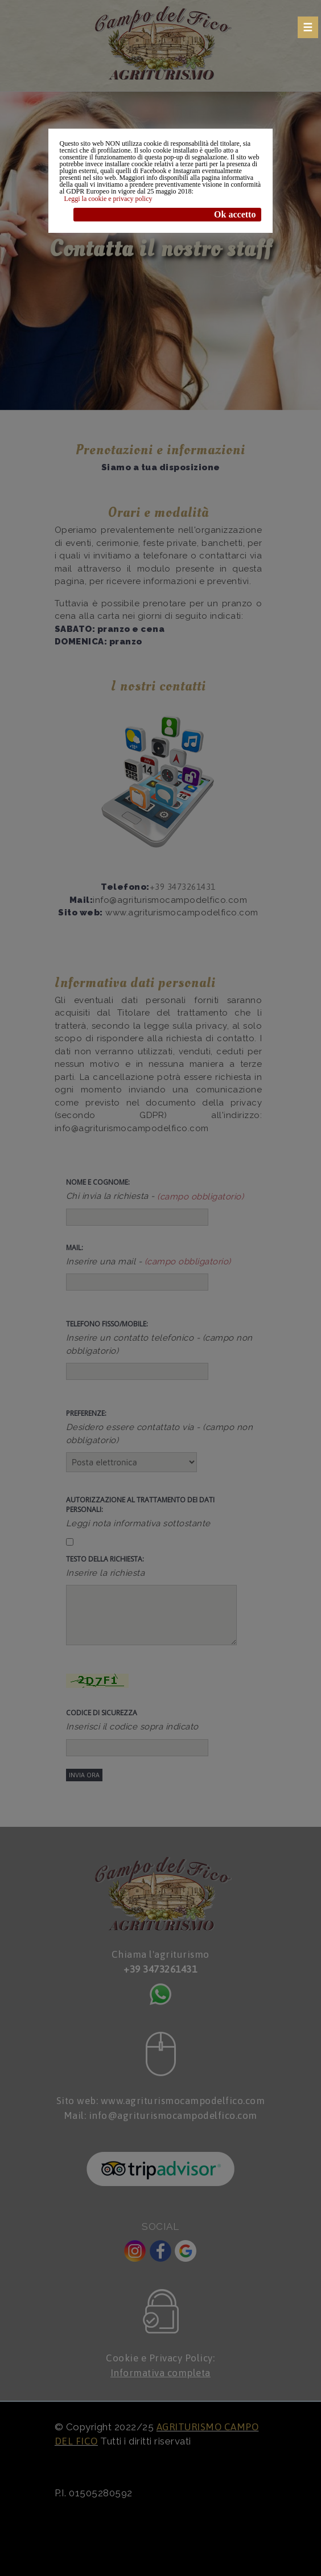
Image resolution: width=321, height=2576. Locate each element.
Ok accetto (235, 214)
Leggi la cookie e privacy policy (108, 199)
